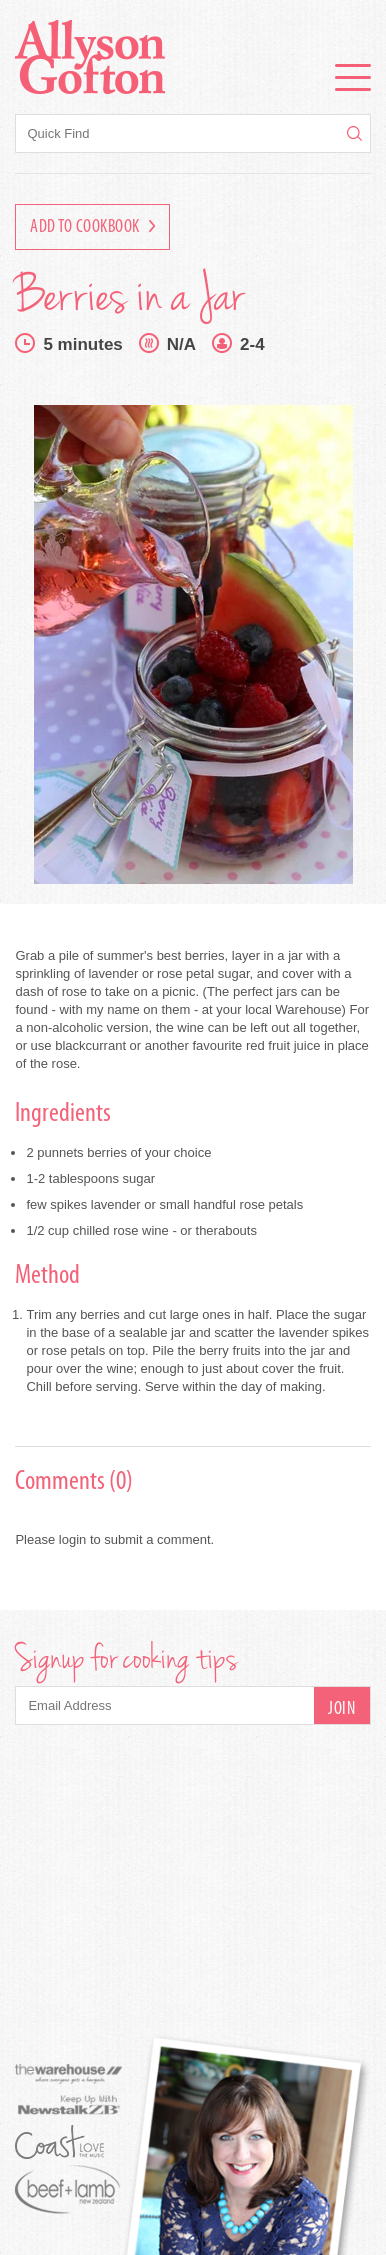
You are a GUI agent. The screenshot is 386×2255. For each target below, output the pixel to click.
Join (341, 1709)
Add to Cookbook (92, 227)
